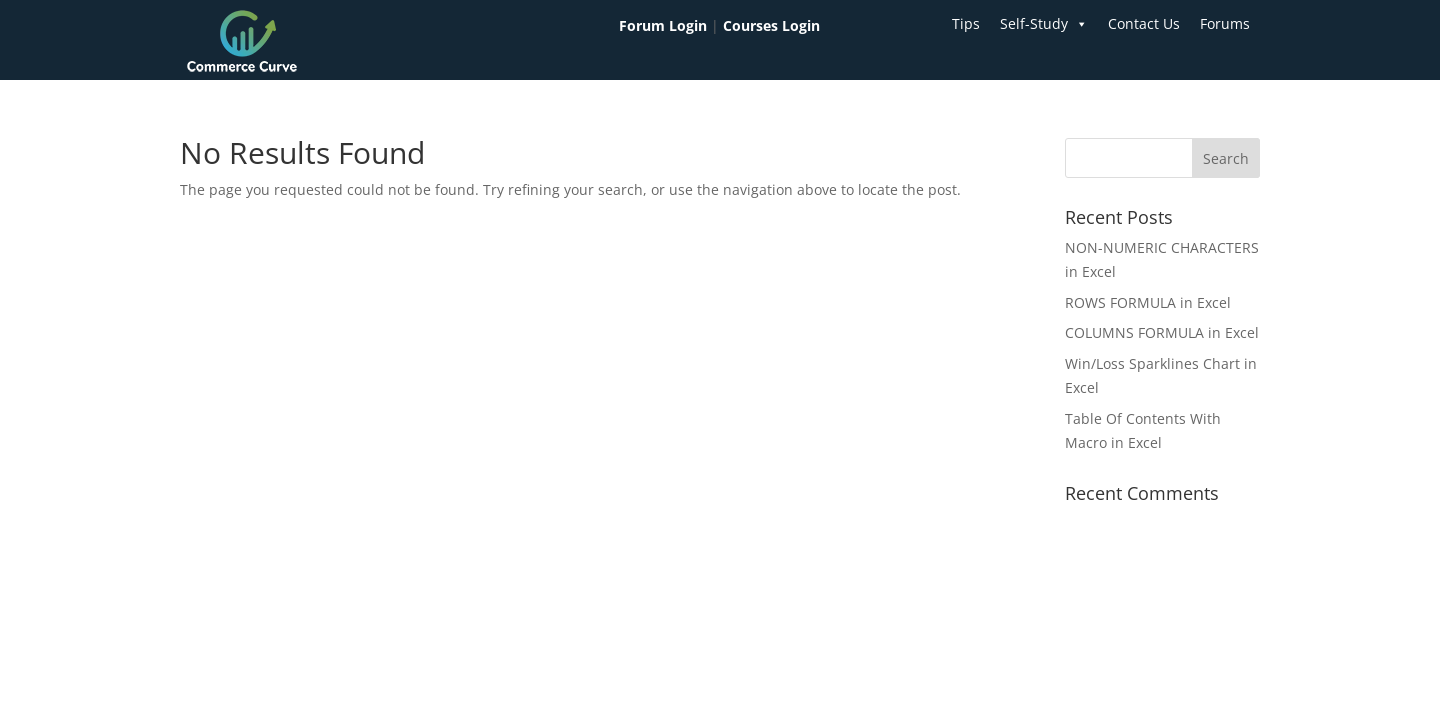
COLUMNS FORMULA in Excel (1162, 332)
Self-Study (1044, 24)
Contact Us (1144, 23)
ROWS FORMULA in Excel (1148, 302)
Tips (966, 23)
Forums (1225, 23)
